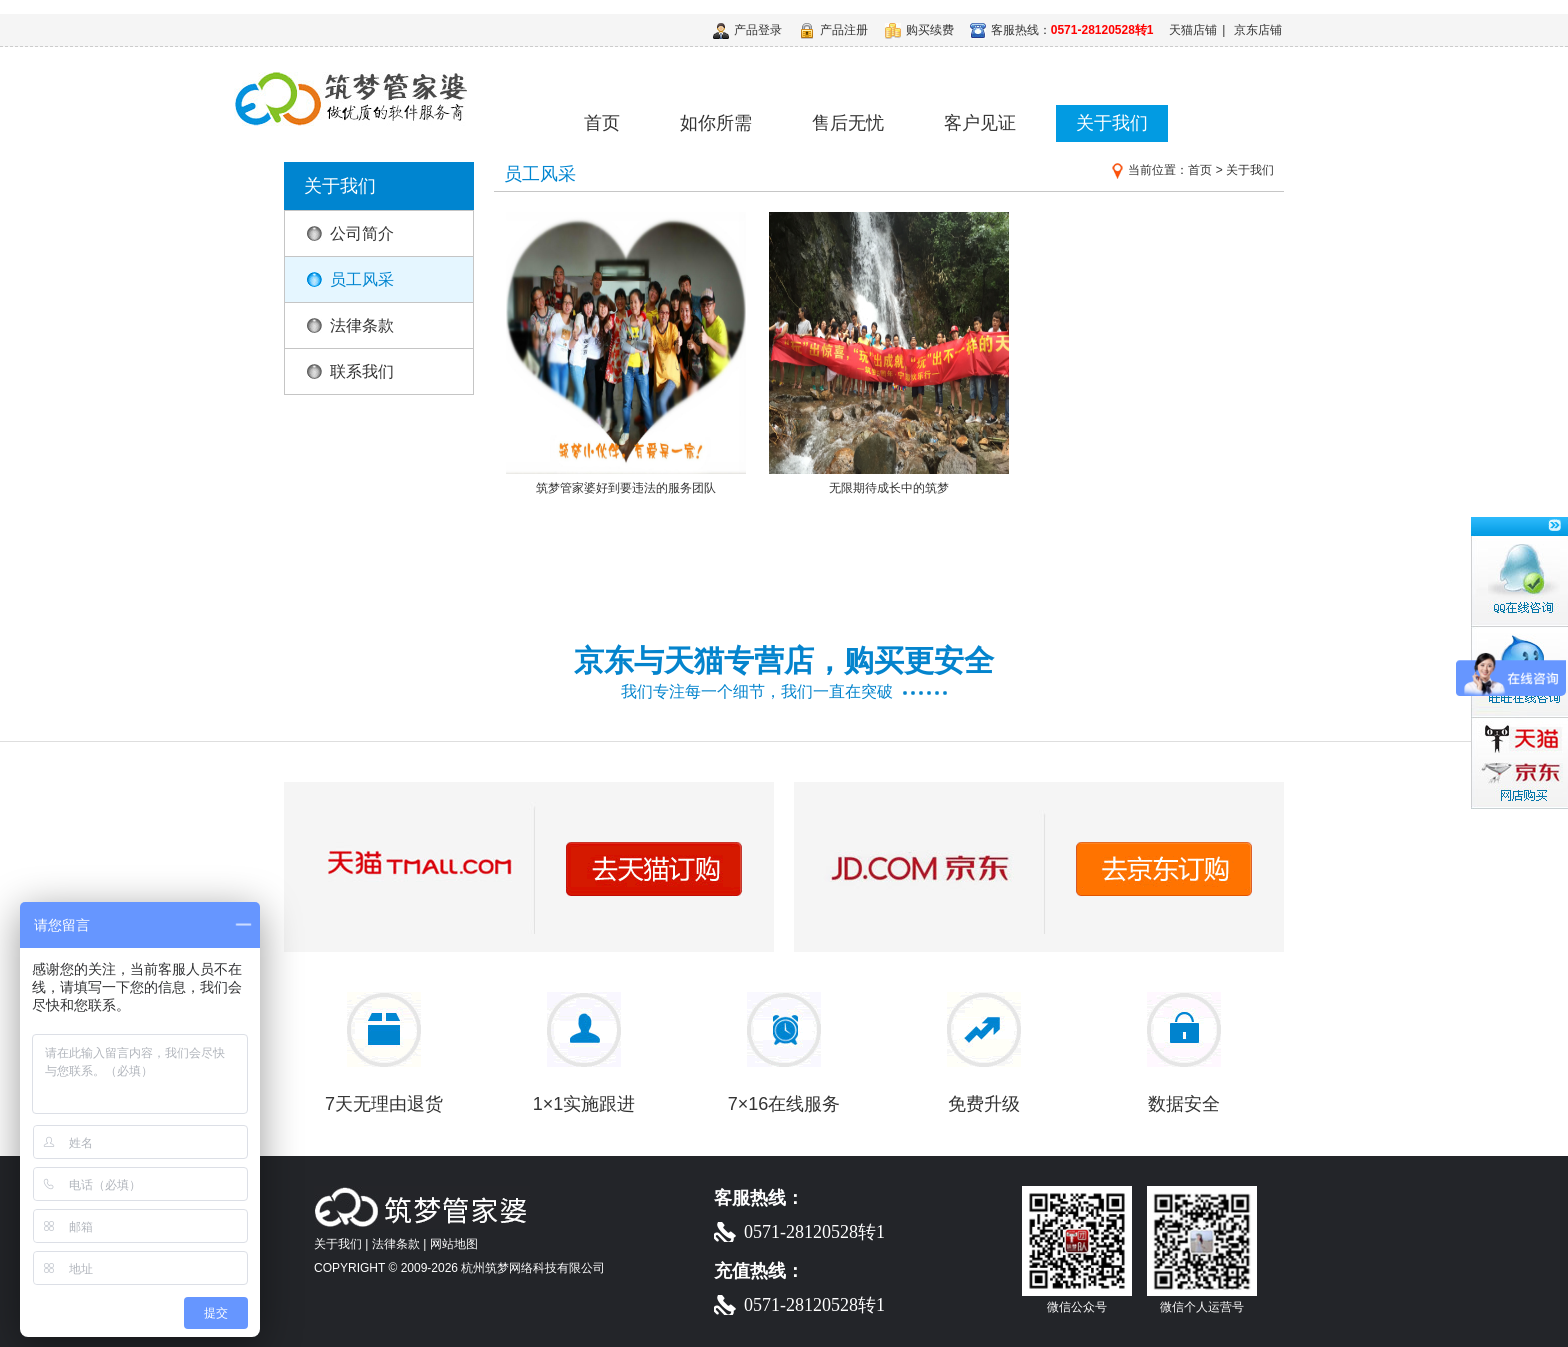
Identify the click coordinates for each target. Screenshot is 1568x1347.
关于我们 (1112, 123)
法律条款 (362, 325)
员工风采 (362, 279)
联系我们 (362, 371)
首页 (602, 123)
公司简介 (362, 233)
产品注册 (833, 30)
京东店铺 (1258, 30)
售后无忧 (848, 123)
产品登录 (747, 30)
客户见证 (980, 123)
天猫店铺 (1193, 30)
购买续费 (919, 30)
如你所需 (716, 123)
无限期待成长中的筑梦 (889, 480)
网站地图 (454, 1244)
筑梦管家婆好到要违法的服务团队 (626, 480)
